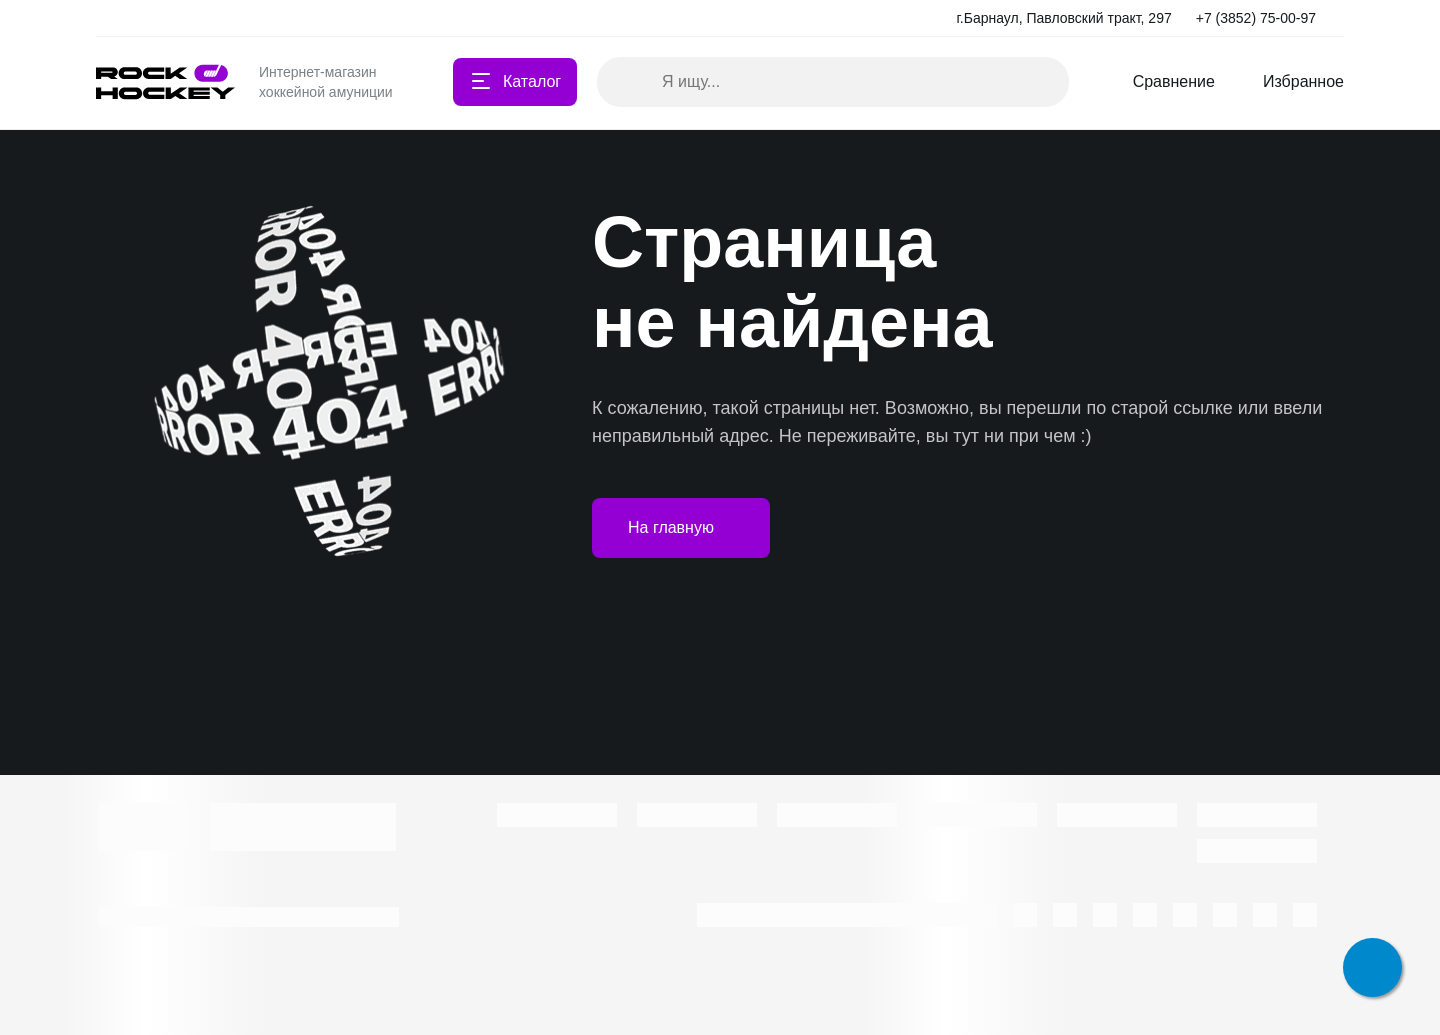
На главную (681, 528)
